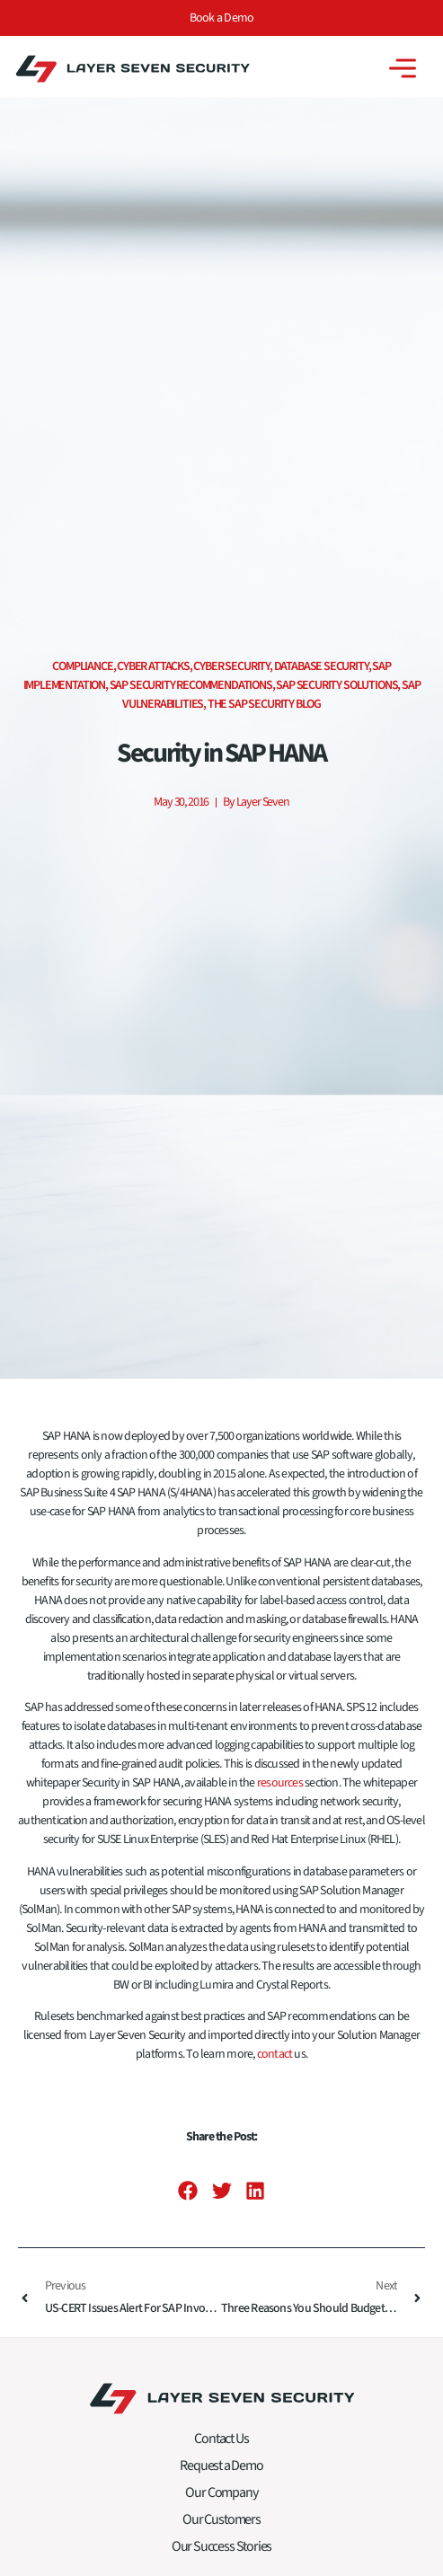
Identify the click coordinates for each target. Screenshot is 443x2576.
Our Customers (221, 2526)
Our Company (221, 2499)
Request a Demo (221, 2472)
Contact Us (221, 2445)
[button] (188, 2197)
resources (280, 1789)
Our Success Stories (222, 2553)
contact (275, 2060)
